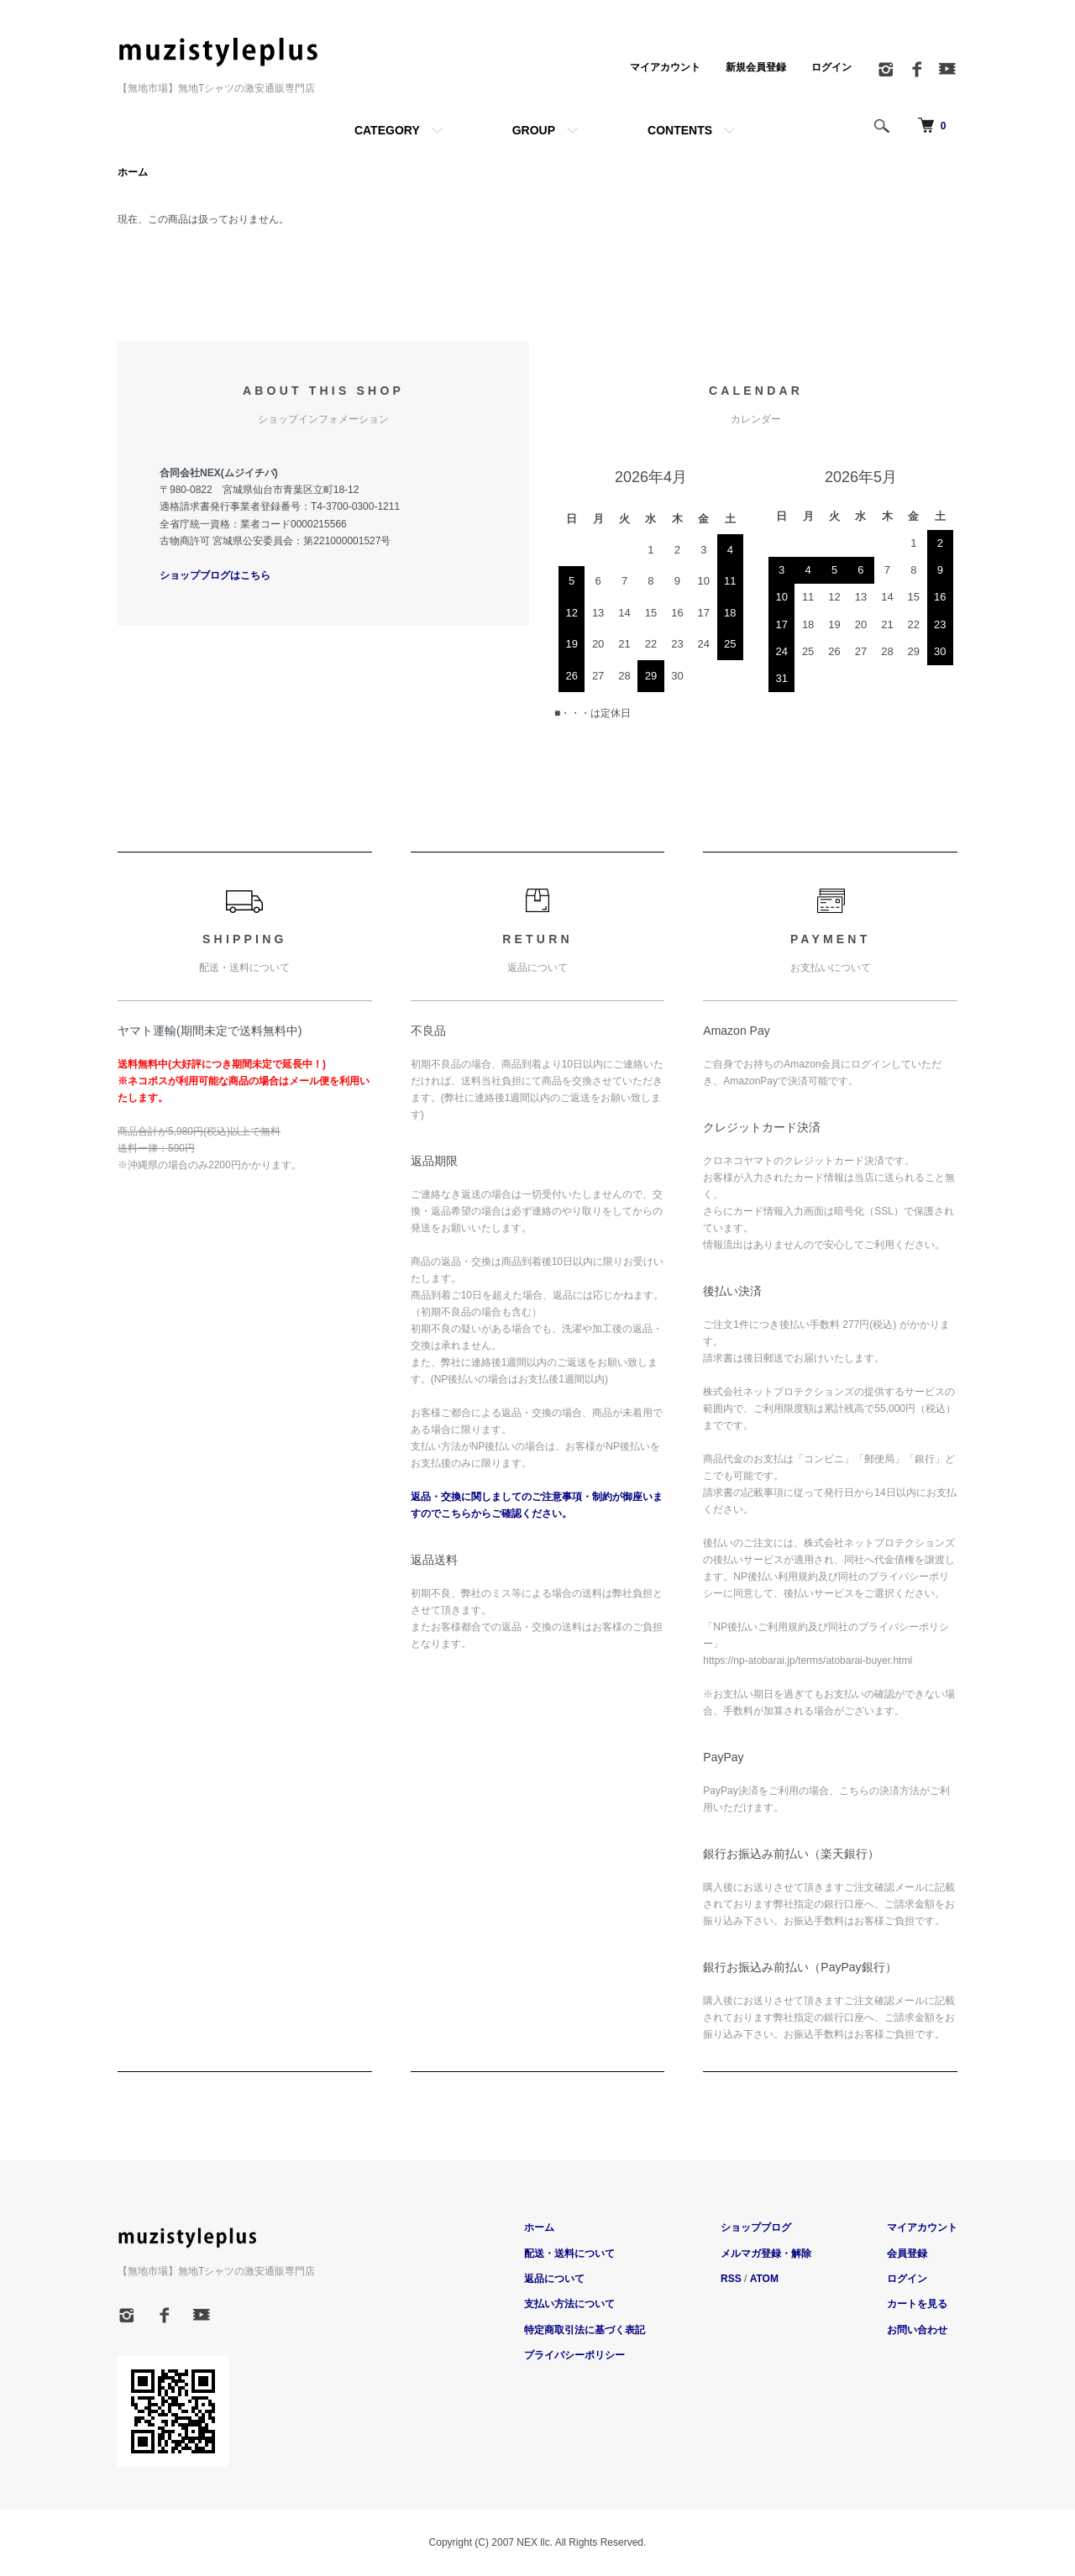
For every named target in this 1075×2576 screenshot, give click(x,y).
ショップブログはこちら (215, 575)
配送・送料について (569, 2253)
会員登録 (907, 2253)
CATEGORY (387, 130)
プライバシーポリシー (574, 2355)
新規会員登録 (756, 67)
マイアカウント (665, 67)
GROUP (533, 130)
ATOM (764, 2279)
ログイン (831, 67)
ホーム (133, 172)
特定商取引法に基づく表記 (584, 2330)
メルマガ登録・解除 (766, 2253)
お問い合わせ (917, 2330)
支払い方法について (569, 2304)
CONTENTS (680, 130)
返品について (554, 2279)
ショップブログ (756, 2227)
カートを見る (917, 2304)
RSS (731, 2279)
